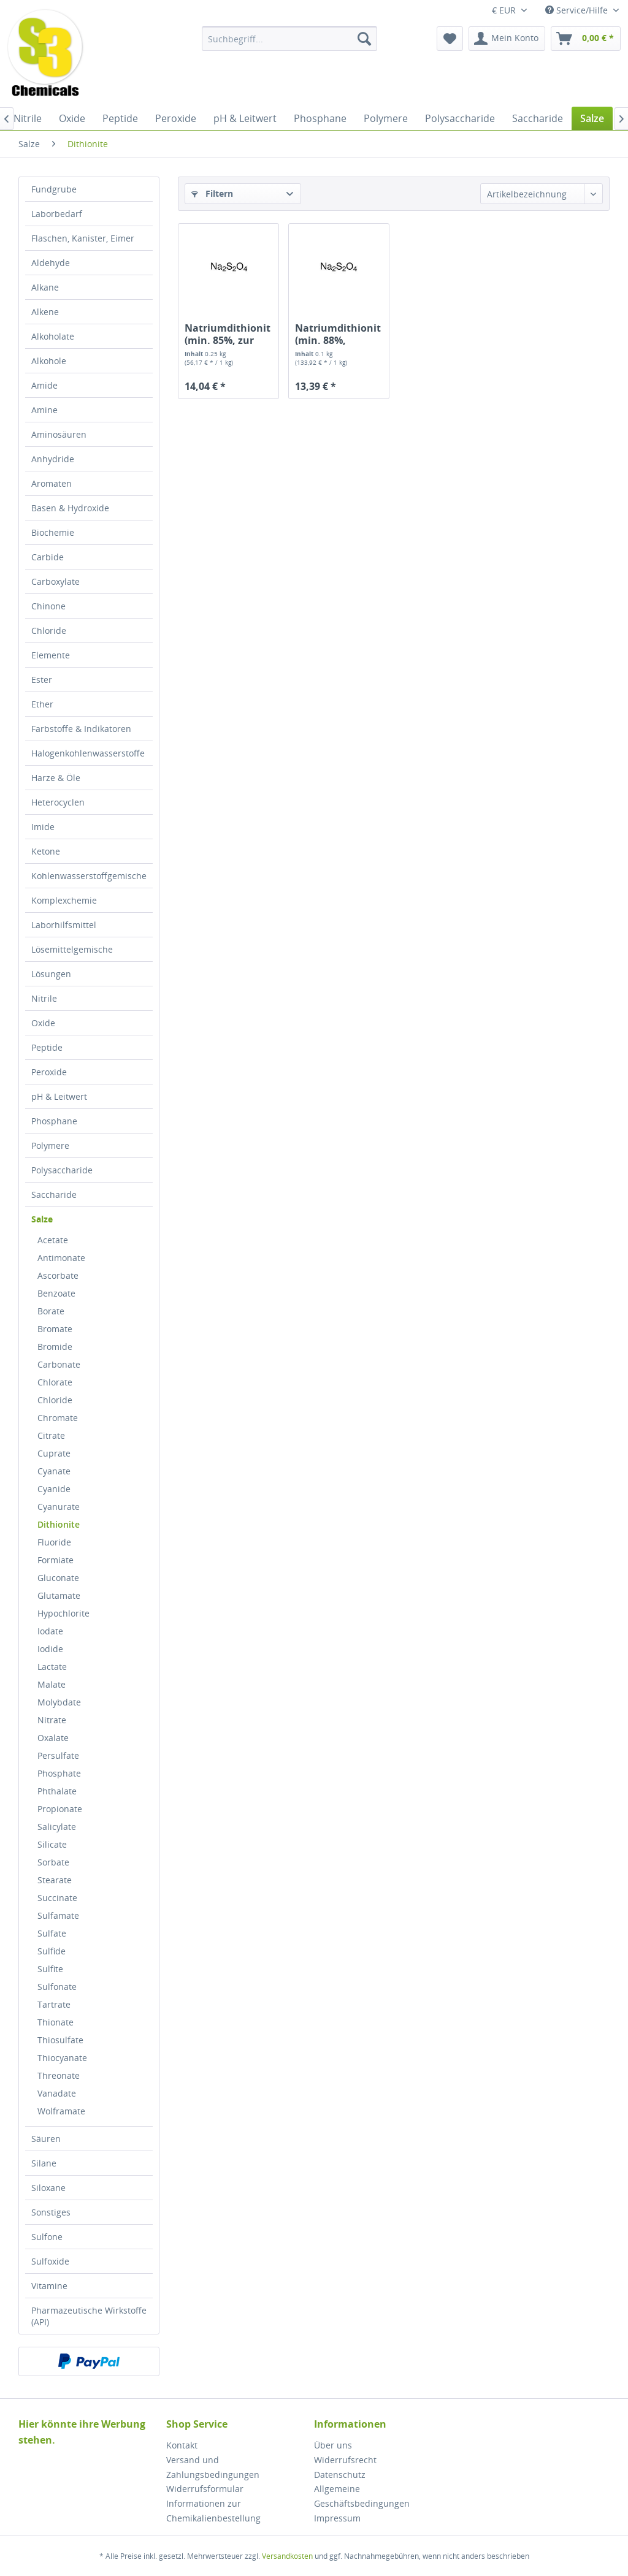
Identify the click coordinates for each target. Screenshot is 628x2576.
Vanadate (56, 2093)
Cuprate (54, 1453)
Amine (44, 410)
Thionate (55, 2022)
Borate (50, 1311)
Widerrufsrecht (345, 2460)
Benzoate (56, 1293)
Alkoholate (52, 336)
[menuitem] (290, 38)
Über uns (333, 2445)
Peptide (47, 1047)
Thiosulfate (60, 2040)
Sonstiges (51, 2212)
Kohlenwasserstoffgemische (89, 876)
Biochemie (52, 532)
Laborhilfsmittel (63, 925)
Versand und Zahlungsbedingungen (212, 2467)
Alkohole (48, 361)
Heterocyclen (58, 802)
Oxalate (53, 1737)
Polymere (50, 1145)
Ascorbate (57, 1275)
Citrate (51, 1435)
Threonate (58, 2075)
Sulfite (50, 1969)
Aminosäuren (58, 434)
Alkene (45, 312)
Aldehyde (50, 263)
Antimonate (61, 1257)
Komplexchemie (64, 900)
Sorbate (53, 1862)
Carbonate (58, 1364)
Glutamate (58, 1595)
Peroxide (49, 1072)
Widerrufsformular (204, 2488)
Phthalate (57, 1791)
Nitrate (51, 1720)
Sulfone (47, 2237)
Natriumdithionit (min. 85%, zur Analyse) (227, 334)
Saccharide (54, 1194)
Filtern (212, 193)
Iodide (50, 1649)
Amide (44, 385)
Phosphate (59, 1773)
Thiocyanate (62, 2057)
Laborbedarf (56, 213)
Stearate (54, 1880)
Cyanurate (58, 1506)
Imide (43, 827)
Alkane (45, 287)
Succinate (57, 1897)
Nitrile (44, 998)
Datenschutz (340, 2474)
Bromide (54, 1346)
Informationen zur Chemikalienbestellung (213, 2511)
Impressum (337, 2518)
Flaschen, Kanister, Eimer (82, 238)
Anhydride (52, 459)
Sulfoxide (50, 2261)
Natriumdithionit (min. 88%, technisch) (338, 334)
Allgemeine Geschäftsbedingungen (362, 2496)
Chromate (57, 1417)
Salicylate (56, 1826)
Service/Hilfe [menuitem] (577, 10)
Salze (42, 1219)
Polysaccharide (62, 1170)
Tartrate (54, 2004)
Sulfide (51, 1951)
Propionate (59, 1809)
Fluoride (54, 1542)
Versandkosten (287, 2556)
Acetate (52, 1240)
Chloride (48, 630)
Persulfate (58, 1755)
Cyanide (54, 1489)
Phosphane (54, 1121)
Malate (51, 1684)
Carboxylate (55, 581)
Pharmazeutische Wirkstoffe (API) (89, 2316)
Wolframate (61, 2111)
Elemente (50, 655)
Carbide (47, 557)
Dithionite (58, 1524)
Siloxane (48, 2187)
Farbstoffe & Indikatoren (81, 728)
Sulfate (51, 1933)
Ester (41, 679)
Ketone (45, 851)
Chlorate (54, 1382)
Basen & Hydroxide (70, 508)
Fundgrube (54, 189)
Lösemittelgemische (72, 949)
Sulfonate (57, 1986)
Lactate (52, 1666)
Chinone (48, 606)
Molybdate (59, 1702)
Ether (42, 704)
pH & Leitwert (59, 1096)
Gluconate (58, 1577)
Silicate (52, 1844)
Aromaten (51, 483)
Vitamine (49, 2286)
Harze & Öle (55, 777)
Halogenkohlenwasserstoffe (88, 753)
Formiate (55, 1560)
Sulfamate (58, 1915)
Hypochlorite (63, 1613)
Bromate (54, 1329)
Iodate (50, 1631)
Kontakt (181, 2445)
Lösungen (51, 974)
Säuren (46, 2138)
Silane (43, 2163)
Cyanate (54, 1471)
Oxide (43, 1023)
